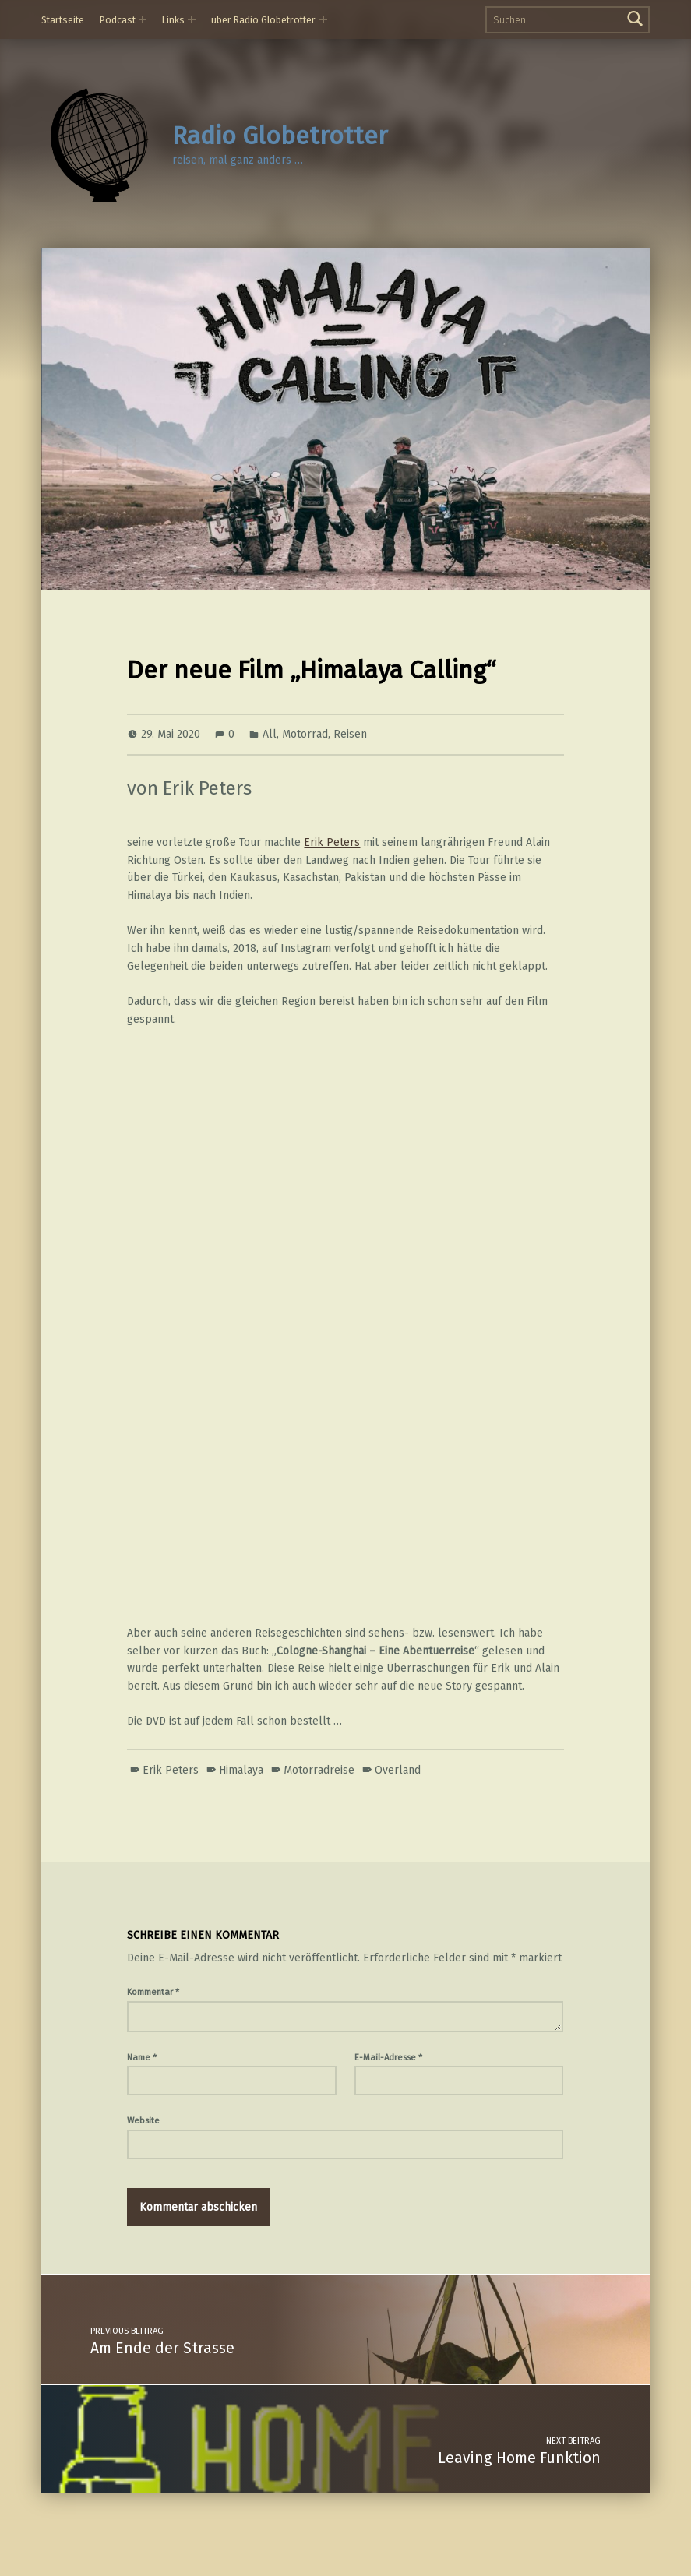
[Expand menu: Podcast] (142, 19)
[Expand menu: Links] (192, 19)
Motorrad (305, 734)
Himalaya (241, 1770)
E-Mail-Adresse (388, 2057)
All (270, 734)
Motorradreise (319, 1770)
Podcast (118, 20)
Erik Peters (332, 842)
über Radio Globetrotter (263, 20)
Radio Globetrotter (280, 135)
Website (143, 2120)
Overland (398, 1770)
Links (173, 20)
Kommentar (153, 1991)
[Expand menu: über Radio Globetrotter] (323, 19)
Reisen (350, 734)
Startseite (62, 20)
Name (142, 2057)
